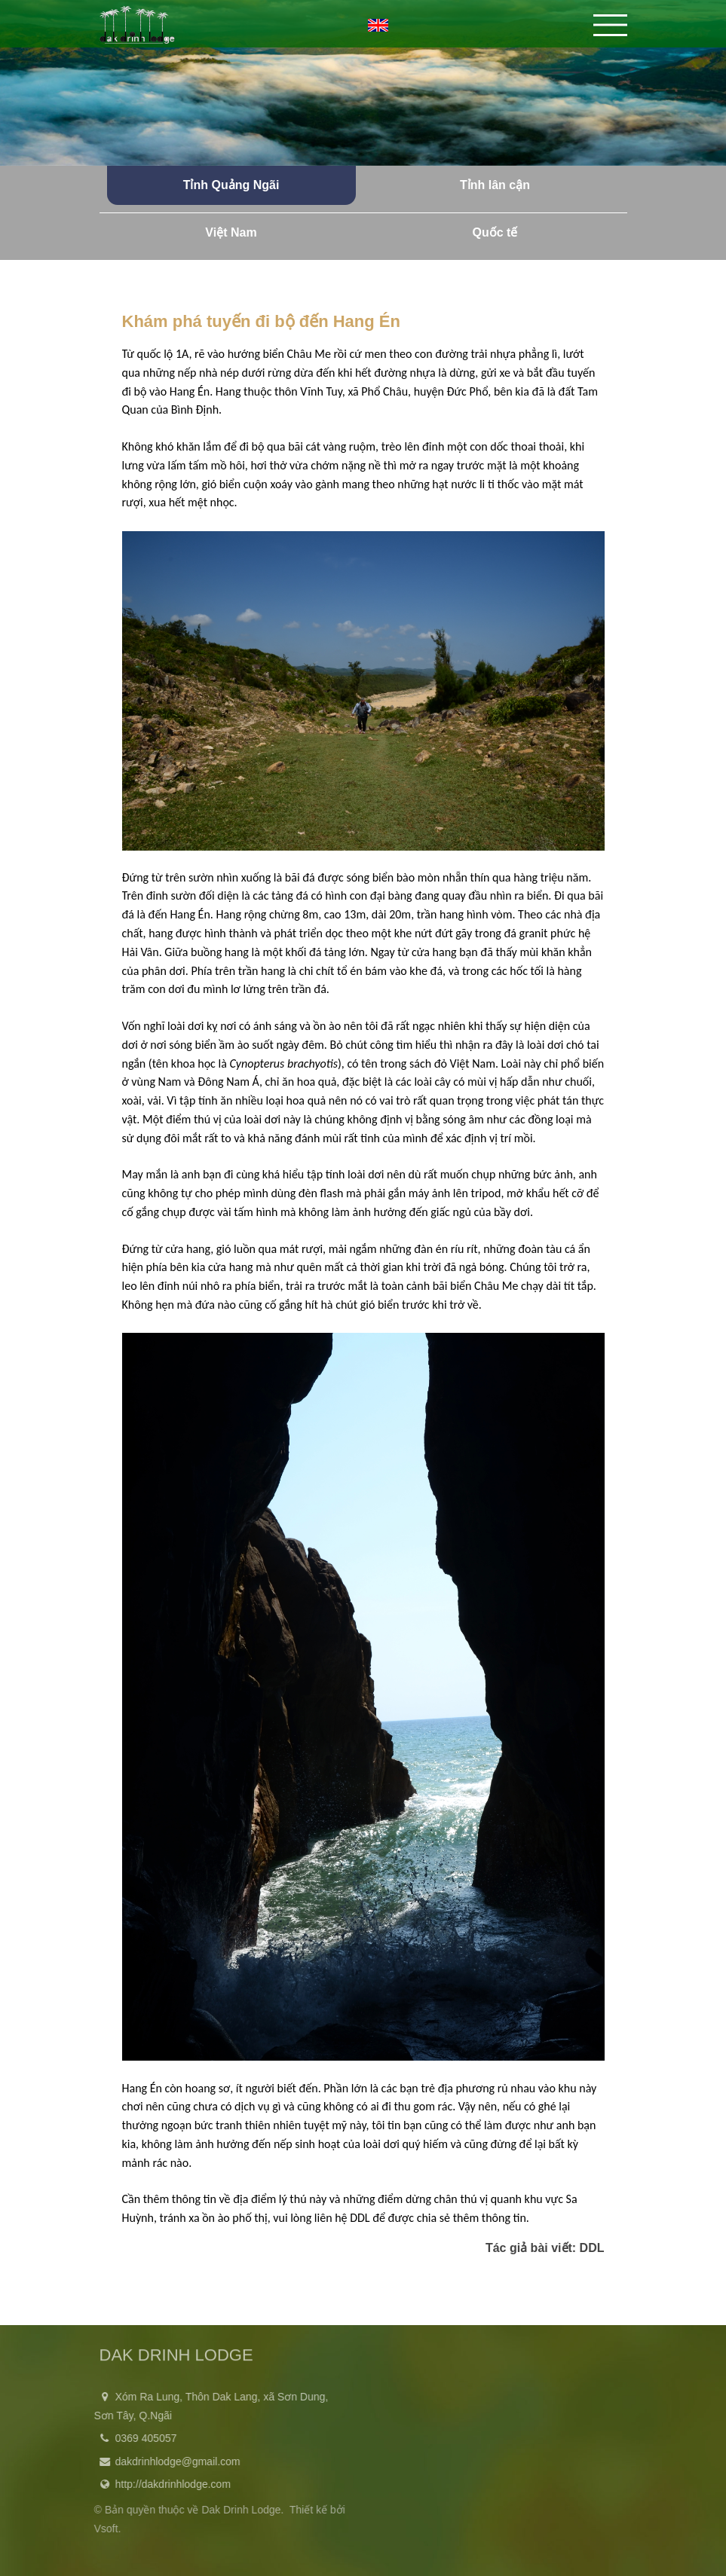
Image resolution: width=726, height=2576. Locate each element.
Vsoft (102, 2529)
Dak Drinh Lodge (237, 2510)
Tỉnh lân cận (495, 185)
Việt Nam (230, 232)
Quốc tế (495, 232)
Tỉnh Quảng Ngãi (231, 185)
